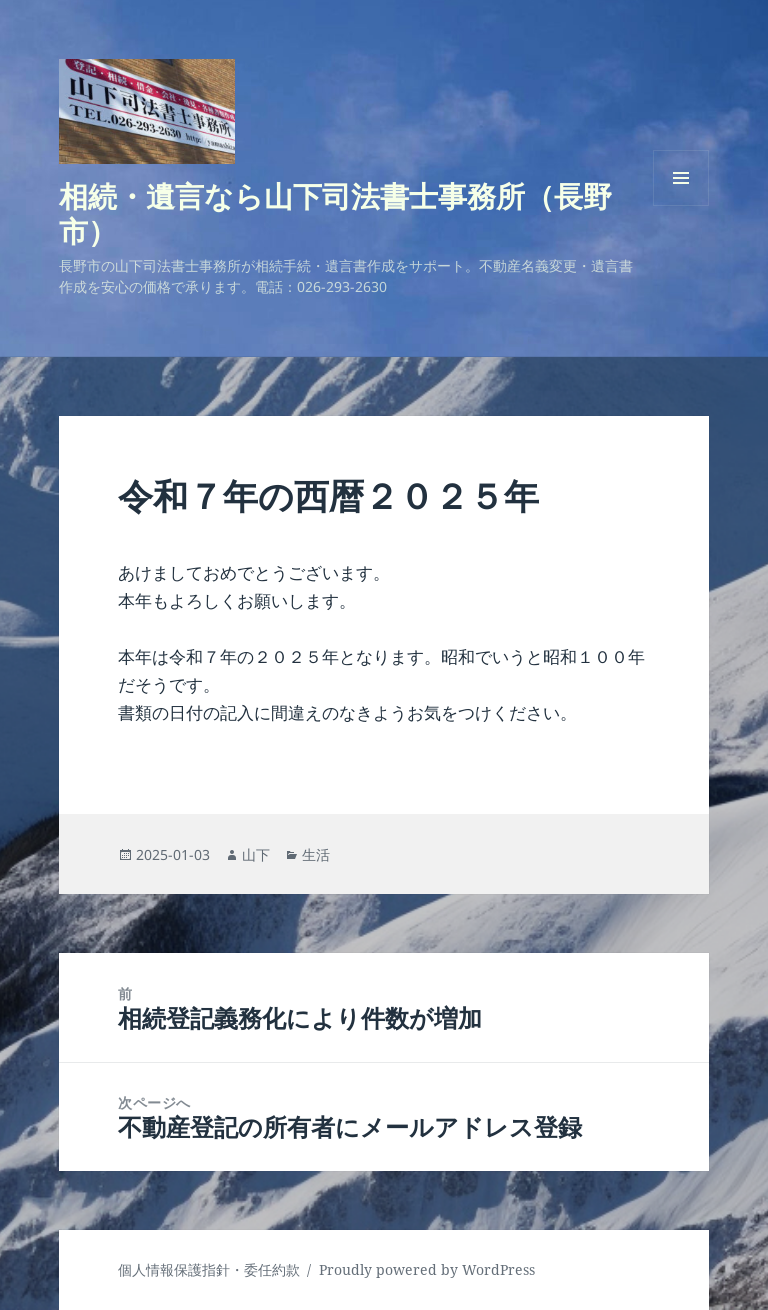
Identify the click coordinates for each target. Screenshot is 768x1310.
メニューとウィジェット (681, 205)
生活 (316, 854)
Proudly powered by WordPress (427, 1269)
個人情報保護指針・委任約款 (209, 1269)
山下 (256, 854)
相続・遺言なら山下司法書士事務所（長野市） (335, 213)
